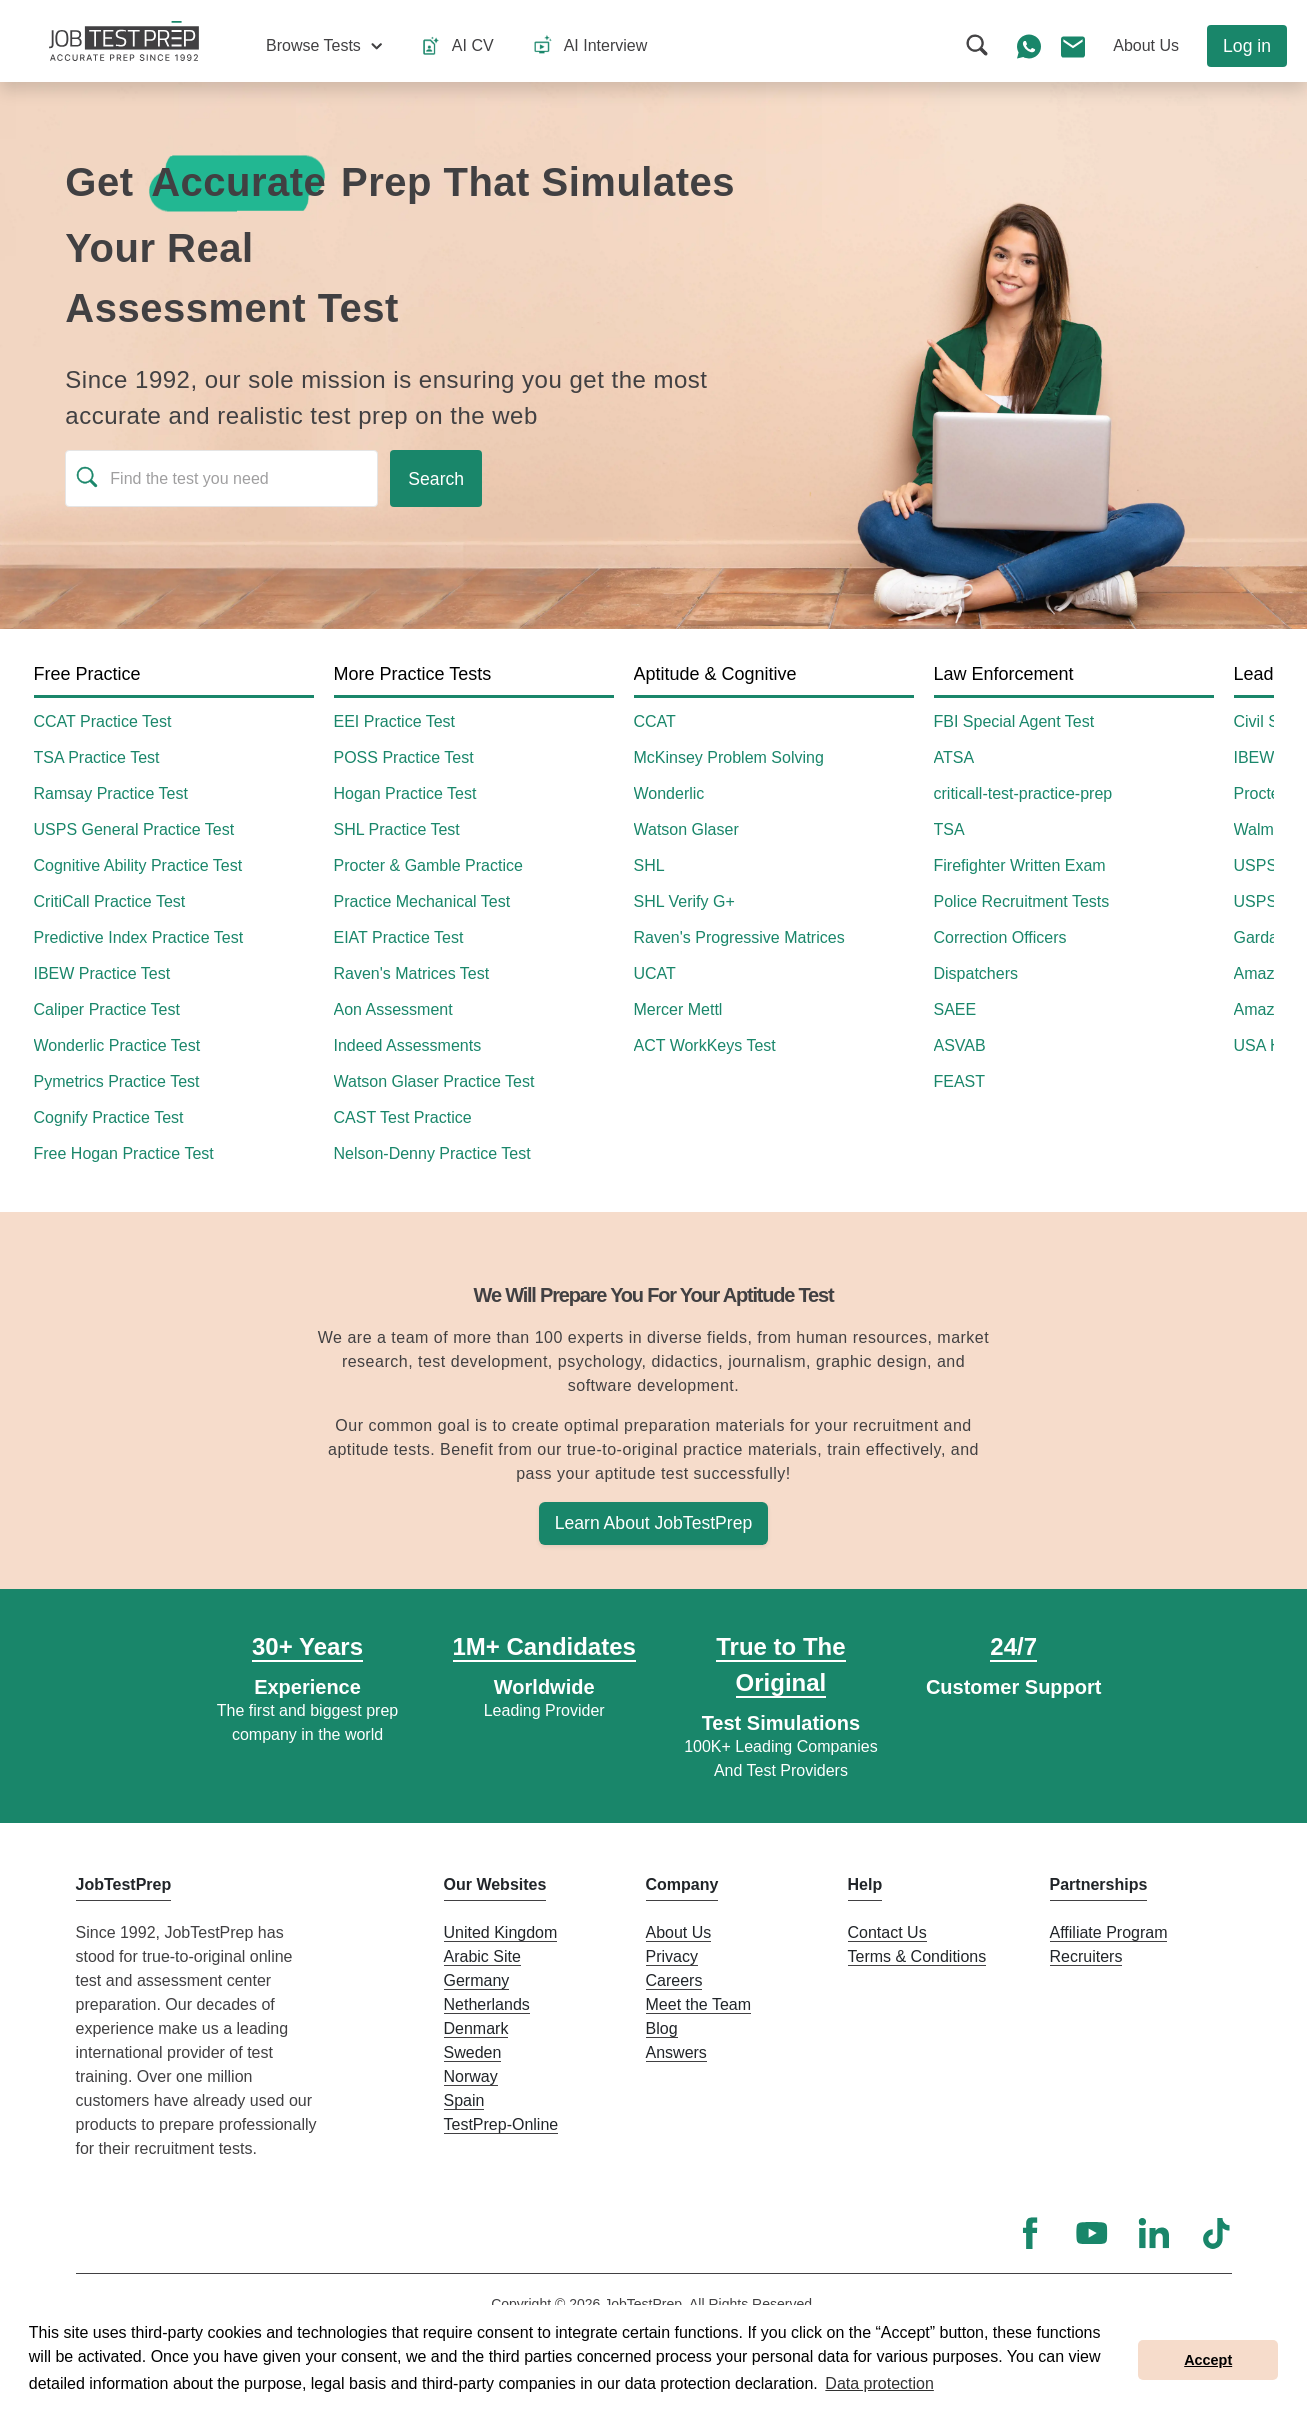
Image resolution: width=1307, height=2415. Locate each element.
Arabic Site (482, 1956)
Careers (674, 1980)
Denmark (476, 2028)
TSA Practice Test (97, 757)
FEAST (960, 1081)
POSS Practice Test (404, 757)
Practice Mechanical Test (422, 901)
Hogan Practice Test (405, 793)
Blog (662, 2028)
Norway (471, 2076)
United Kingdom (501, 1932)
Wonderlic (669, 793)
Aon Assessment (393, 1009)
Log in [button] (1247, 46)
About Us (679, 1932)
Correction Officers (1000, 937)
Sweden (473, 2052)
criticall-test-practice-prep (1023, 793)
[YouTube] (1092, 2233)
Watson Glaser (686, 829)
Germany (477, 1980)
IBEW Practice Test (102, 973)
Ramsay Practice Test (111, 793)
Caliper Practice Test (107, 1009)
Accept (1208, 2360)
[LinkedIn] (1154, 2233)
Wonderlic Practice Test (117, 1045)
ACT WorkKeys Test (705, 1045)
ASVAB (960, 1045)
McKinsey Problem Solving (729, 757)
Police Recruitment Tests (1022, 901)
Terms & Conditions (917, 1956)
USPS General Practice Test (134, 829)
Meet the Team (699, 2004)
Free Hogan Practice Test (124, 1153)
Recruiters (1086, 1956)
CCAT (655, 721)
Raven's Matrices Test (412, 973)
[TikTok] (1216, 2233)
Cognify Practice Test (109, 1117)
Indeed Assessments (408, 1045)
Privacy (672, 1956)
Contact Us (887, 1932)
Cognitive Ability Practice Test (138, 865)
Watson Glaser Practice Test (434, 1081)
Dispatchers (976, 973)
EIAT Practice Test (399, 937)
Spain (464, 2100)
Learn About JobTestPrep (654, 1523)
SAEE (955, 1009)
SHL (649, 865)
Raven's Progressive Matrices (739, 937)
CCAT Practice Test (103, 721)
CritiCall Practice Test (110, 901)
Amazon (1263, 973)
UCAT (655, 973)
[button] (324, 46)
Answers (676, 2052)
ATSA (954, 757)
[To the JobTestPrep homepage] (124, 41)
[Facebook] (1030, 2233)
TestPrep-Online (501, 2124)
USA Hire (1267, 1045)
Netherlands (487, 2004)
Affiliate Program (1109, 1932)
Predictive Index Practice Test (139, 937)
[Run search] (436, 478)
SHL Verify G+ (684, 901)
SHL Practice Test (397, 829)
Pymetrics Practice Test (117, 1081)
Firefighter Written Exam (1020, 865)
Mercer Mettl (678, 1009)
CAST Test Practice (403, 1117)
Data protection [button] (879, 2383)
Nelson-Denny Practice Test (432, 1153)
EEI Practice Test (395, 721)
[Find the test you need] (221, 478)
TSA (949, 829)
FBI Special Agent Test (1014, 721)
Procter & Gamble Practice (428, 865)
